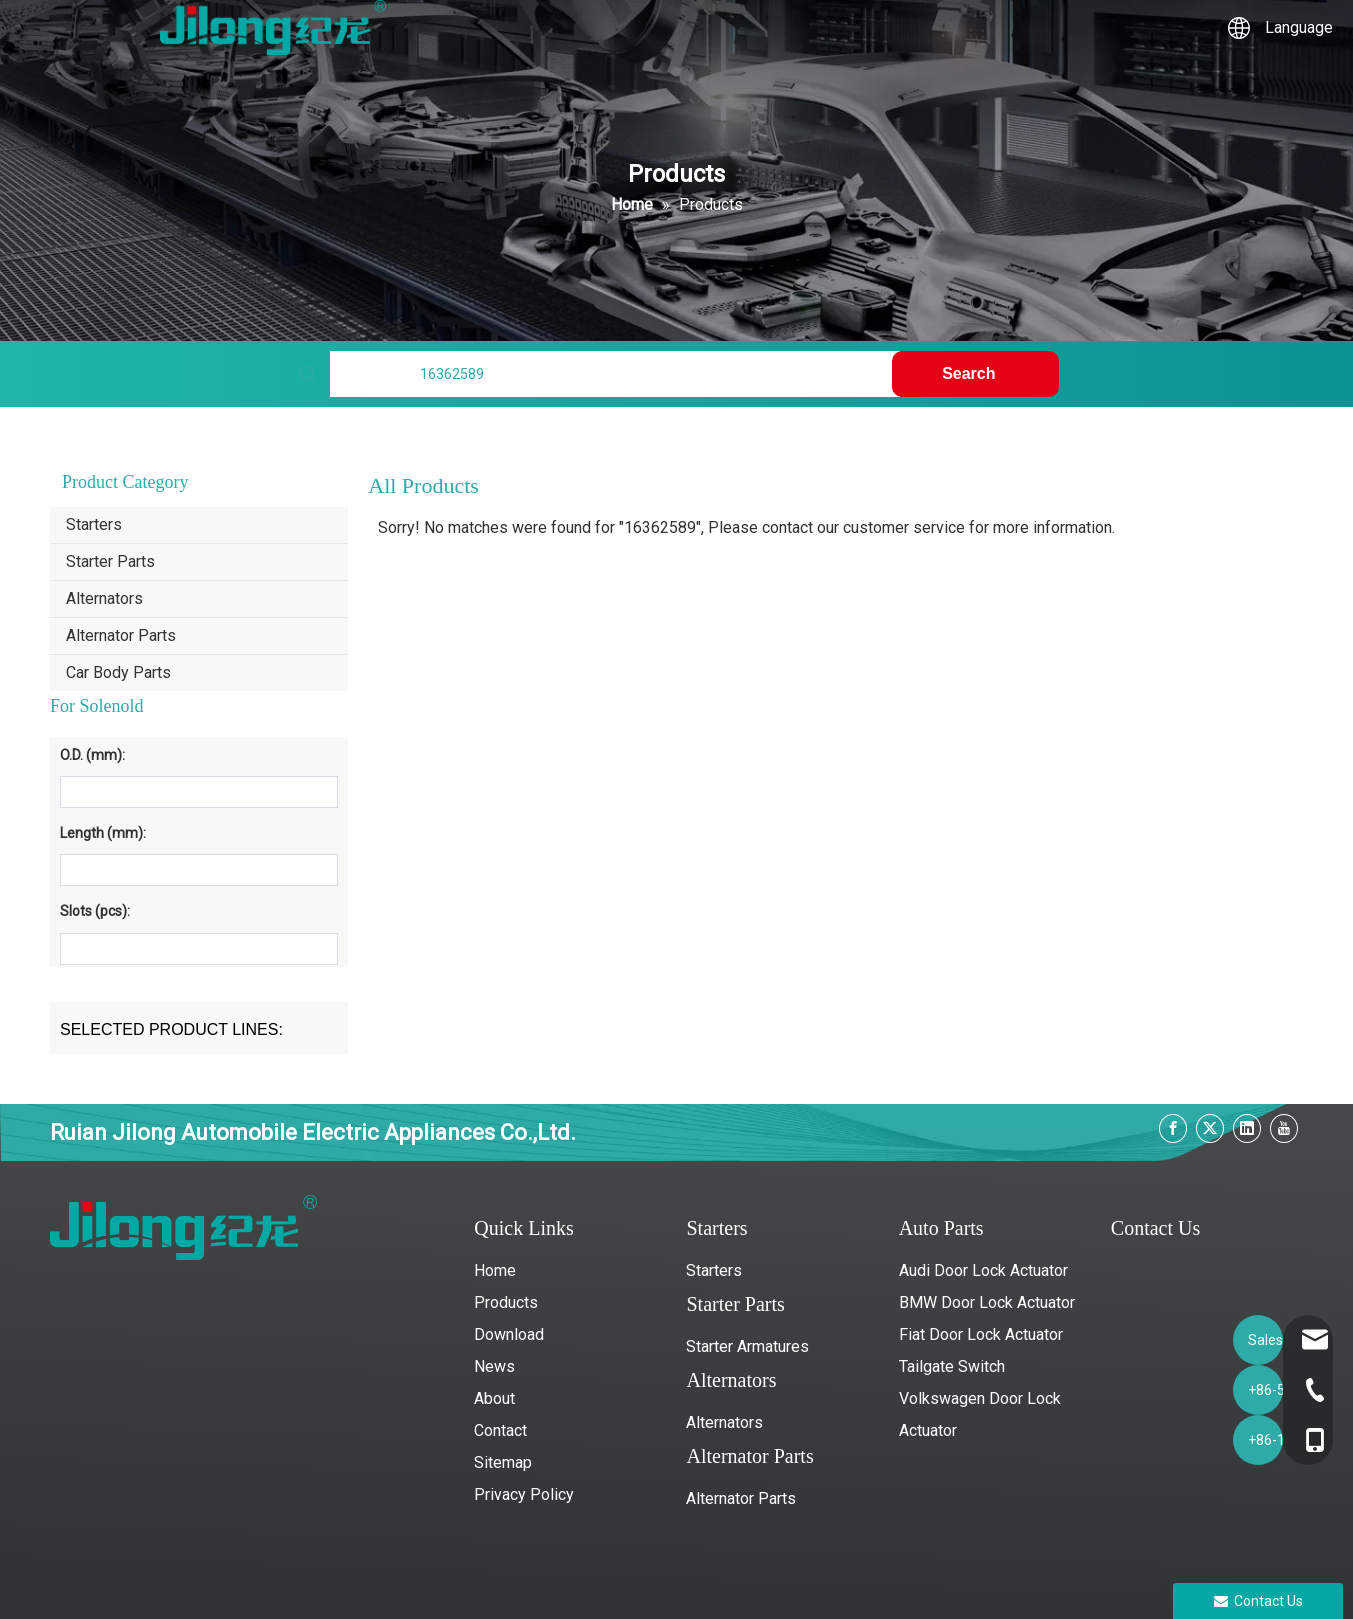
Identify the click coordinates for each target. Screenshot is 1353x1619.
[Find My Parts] (615, 374)
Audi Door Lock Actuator (983, 1270)
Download (509, 1334)
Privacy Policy (524, 1494)
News (494, 1366)
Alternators (104, 598)
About (494, 1398)
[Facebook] (1173, 1128)
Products (506, 1302)
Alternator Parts (121, 635)
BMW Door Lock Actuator (987, 1302)
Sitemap (503, 1462)
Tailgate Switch (952, 1366)
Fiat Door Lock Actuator (981, 1334)
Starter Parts (110, 561)
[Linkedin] (1247, 1128)
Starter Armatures (747, 1346)
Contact (500, 1430)
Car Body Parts (118, 672)
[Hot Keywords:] (975, 374)
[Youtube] (1284, 1128)
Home (495, 1270)
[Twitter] (1210, 1128)
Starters (94, 524)
